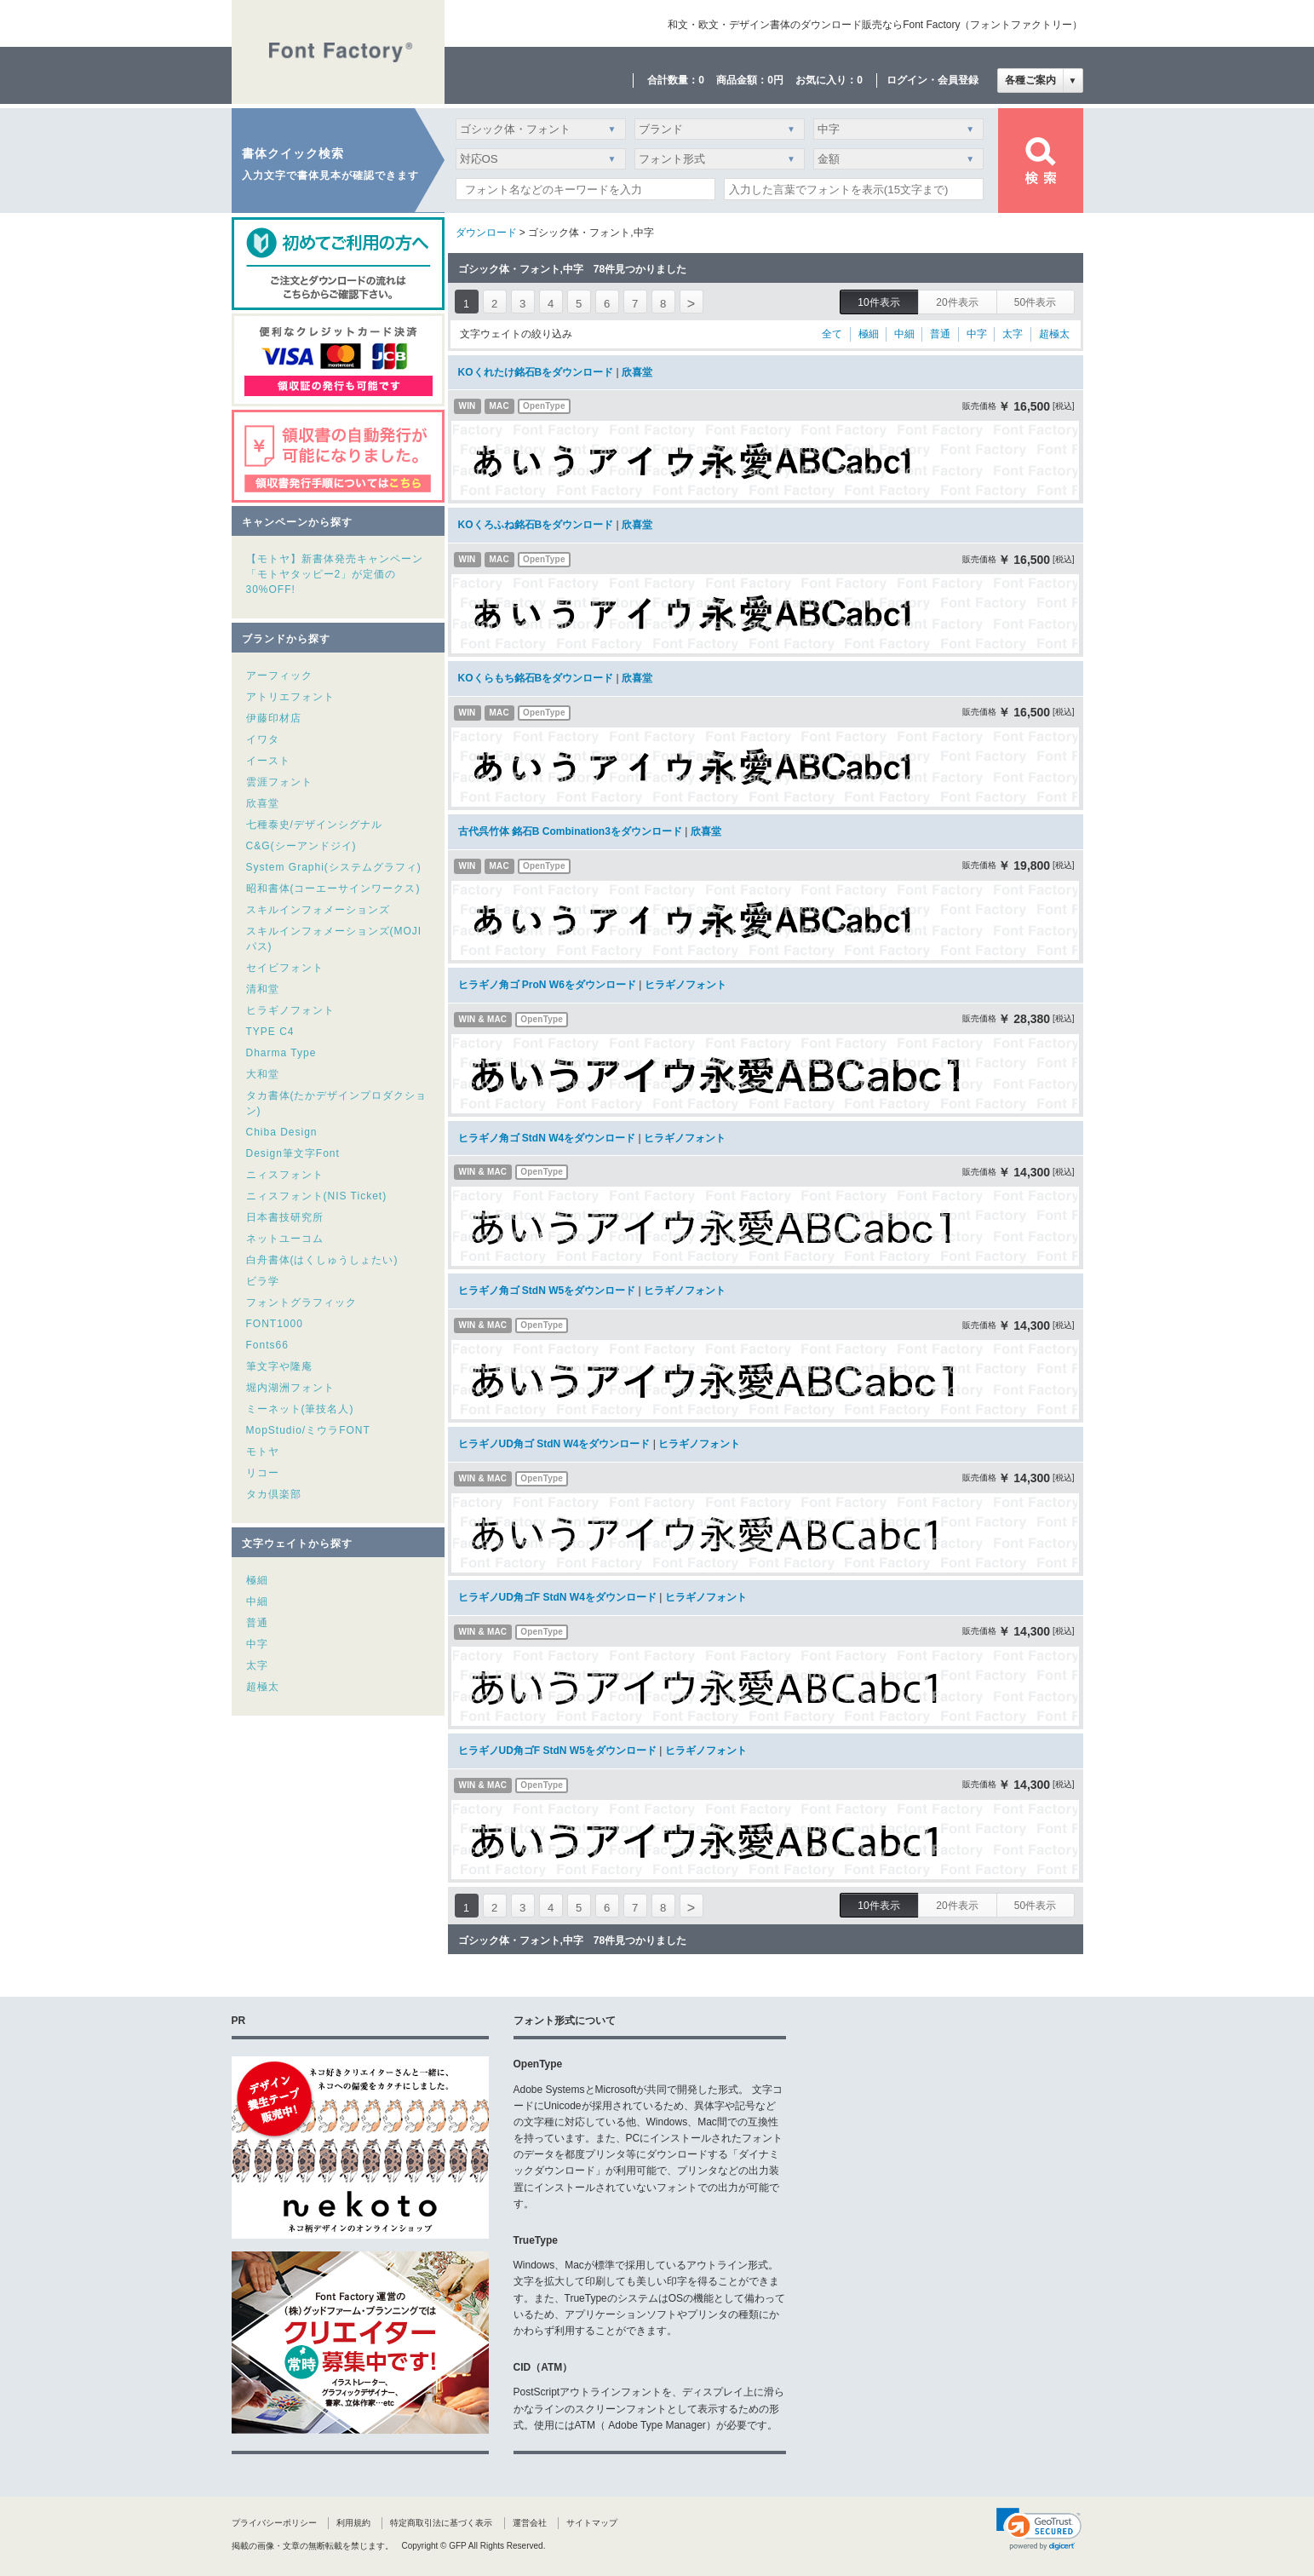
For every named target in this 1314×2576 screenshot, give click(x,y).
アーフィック (279, 675)
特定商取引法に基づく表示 (441, 2522)
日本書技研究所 (285, 1217)
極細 (257, 1580)
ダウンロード (486, 233)
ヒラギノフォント (290, 1010)
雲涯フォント (279, 782)
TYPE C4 (270, 1032)
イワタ (262, 739)
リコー (262, 1473)
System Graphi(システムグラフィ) (334, 867)
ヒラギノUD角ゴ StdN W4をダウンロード (554, 1444)
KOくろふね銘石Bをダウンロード (536, 525)
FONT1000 (274, 1324)
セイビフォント (285, 968)
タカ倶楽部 (273, 1494)
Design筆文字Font (293, 1153)
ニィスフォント (285, 1175)
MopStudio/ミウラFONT (308, 1430)
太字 (257, 1665)
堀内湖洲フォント (290, 1388)
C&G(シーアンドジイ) (301, 846)
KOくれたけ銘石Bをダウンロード (536, 372)
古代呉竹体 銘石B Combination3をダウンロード (570, 831)
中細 (257, 1601)
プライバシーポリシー (274, 2522)
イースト (268, 761)
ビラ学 (262, 1281)
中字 (257, 1644)
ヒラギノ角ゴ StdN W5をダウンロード (547, 1291)
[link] (1038, 2529)
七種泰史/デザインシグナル (314, 825)
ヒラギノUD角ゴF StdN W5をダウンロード (557, 1751)
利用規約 (353, 2522)
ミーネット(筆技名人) (300, 1409)
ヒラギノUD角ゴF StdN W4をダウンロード (557, 1597)
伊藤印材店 (273, 718)
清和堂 (262, 989)
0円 (775, 80)
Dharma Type (281, 1053)
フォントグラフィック (301, 1302)
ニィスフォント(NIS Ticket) (316, 1196)
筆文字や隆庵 (279, 1366)
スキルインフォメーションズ (318, 910)
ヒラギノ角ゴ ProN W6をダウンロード (547, 985)
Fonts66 (267, 1345)
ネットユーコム (285, 1239)
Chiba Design (282, 1132)
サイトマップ (591, 2522)
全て (832, 334)
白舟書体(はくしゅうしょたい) (322, 1260)
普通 (257, 1623)
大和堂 (262, 1074)
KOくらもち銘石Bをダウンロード (536, 678)
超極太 (262, 1687)
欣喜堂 (262, 803)
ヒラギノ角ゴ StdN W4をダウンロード (547, 1138)
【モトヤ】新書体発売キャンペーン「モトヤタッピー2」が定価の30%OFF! (334, 574)
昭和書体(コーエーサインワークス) (333, 888)
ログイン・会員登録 (932, 80)
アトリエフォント (290, 697)
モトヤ (262, 1452)
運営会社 (530, 2522)
